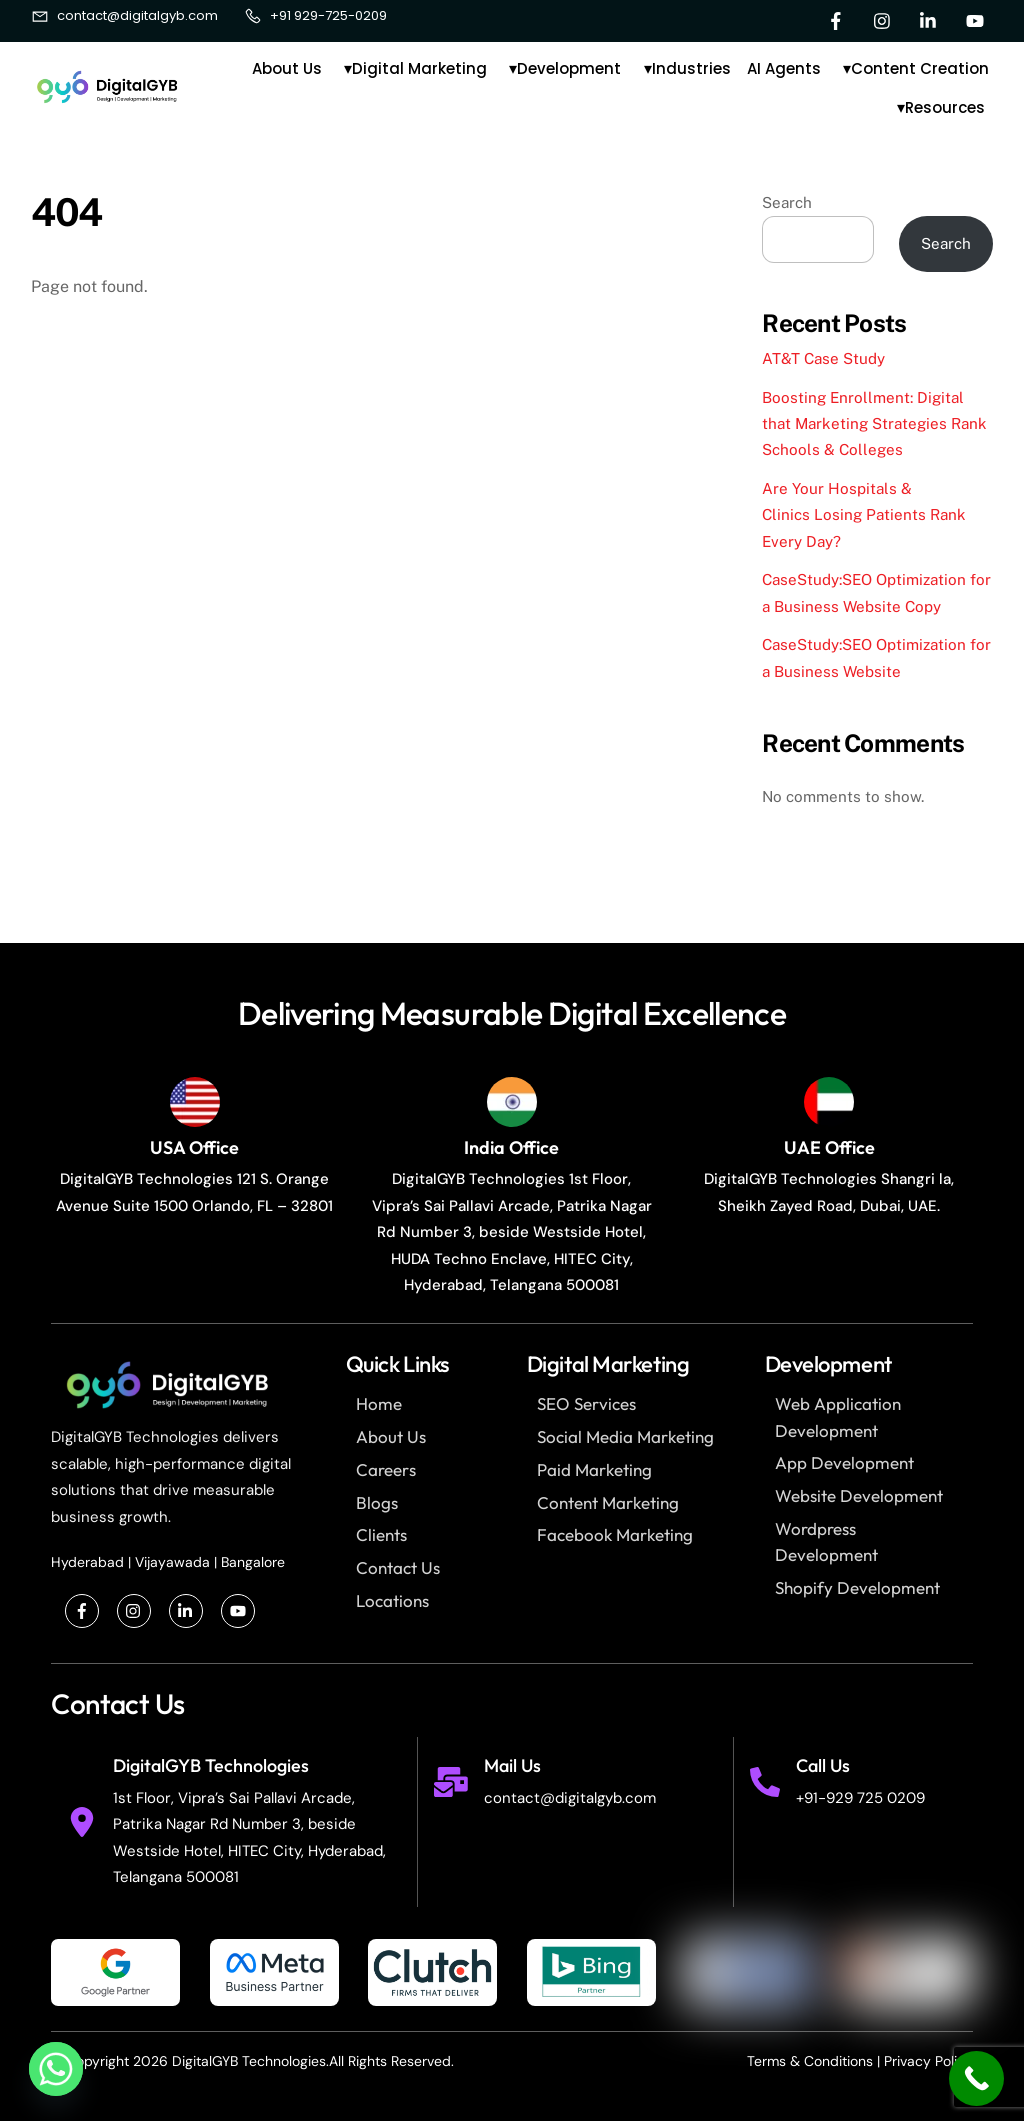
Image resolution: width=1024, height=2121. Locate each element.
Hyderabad (87, 1562)
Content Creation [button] (924, 71)
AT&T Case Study (823, 358)
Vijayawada (172, 1562)
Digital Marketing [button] (423, 71)
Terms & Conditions (810, 2061)
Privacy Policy (928, 2061)
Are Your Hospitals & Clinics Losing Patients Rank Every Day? (864, 515)
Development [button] (573, 71)
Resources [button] (949, 109)
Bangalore (253, 1562)
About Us (287, 68)
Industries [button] (695, 71)
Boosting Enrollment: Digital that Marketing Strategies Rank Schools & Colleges (874, 424)
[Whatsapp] (56, 2069)
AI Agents (784, 68)
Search (787, 202)
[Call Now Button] (976, 2078)
